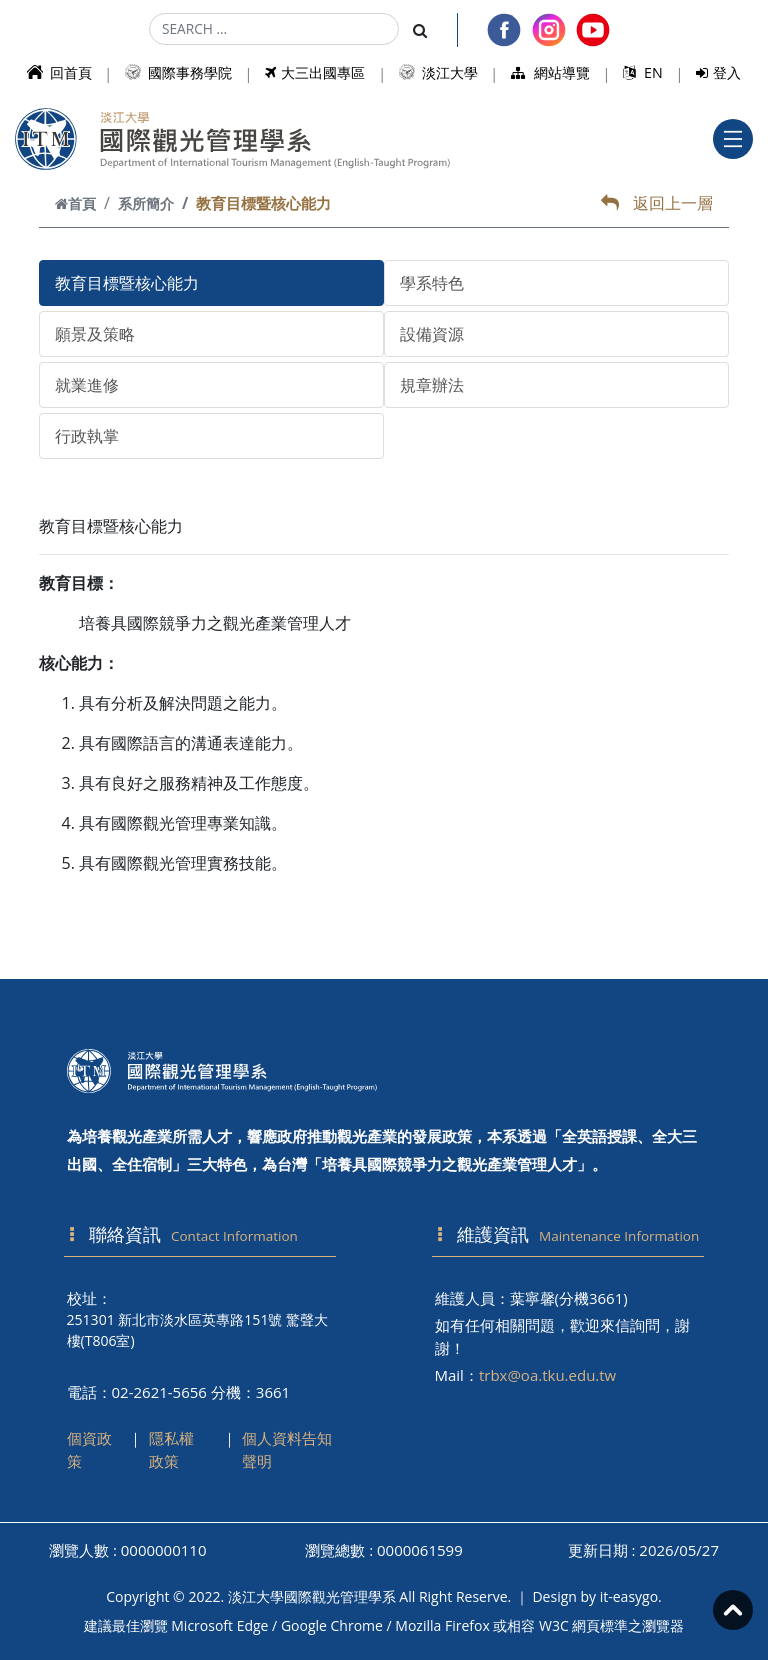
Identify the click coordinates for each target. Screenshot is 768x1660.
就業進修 (87, 385)
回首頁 (59, 72)
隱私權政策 (171, 1449)
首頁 (75, 203)
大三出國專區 (315, 72)
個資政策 (89, 1449)
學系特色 (432, 283)
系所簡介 (146, 203)
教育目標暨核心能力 (127, 283)
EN (642, 72)
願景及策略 (95, 334)
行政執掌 (87, 436)
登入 (718, 72)
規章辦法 (432, 385)
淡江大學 (438, 72)
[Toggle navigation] (733, 139)
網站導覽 (550, 72)
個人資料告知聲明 (287, 1449)
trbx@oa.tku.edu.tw (547, 1375)
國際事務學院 (178, 72)
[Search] (274, 29)
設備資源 (432, 334)
